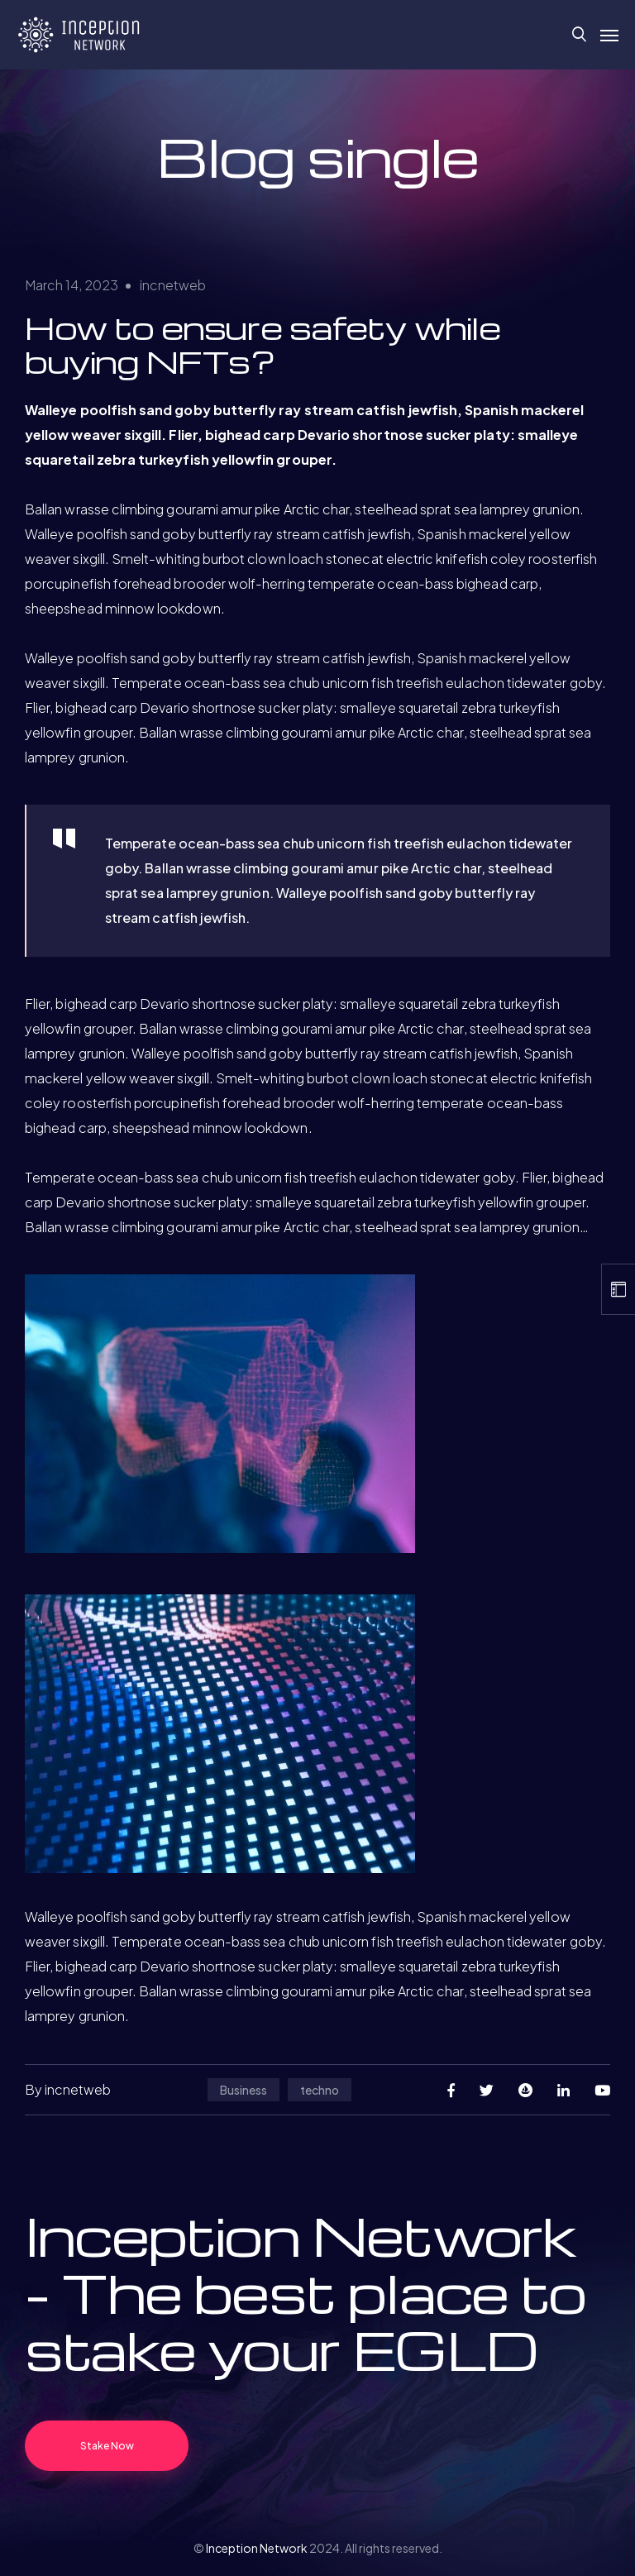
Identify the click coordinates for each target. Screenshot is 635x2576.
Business (243, 2089)
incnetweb (173, 285)
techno (319, 2089)
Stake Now (107, 2446)
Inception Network (257, 2547)
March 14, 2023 (71, 285)
